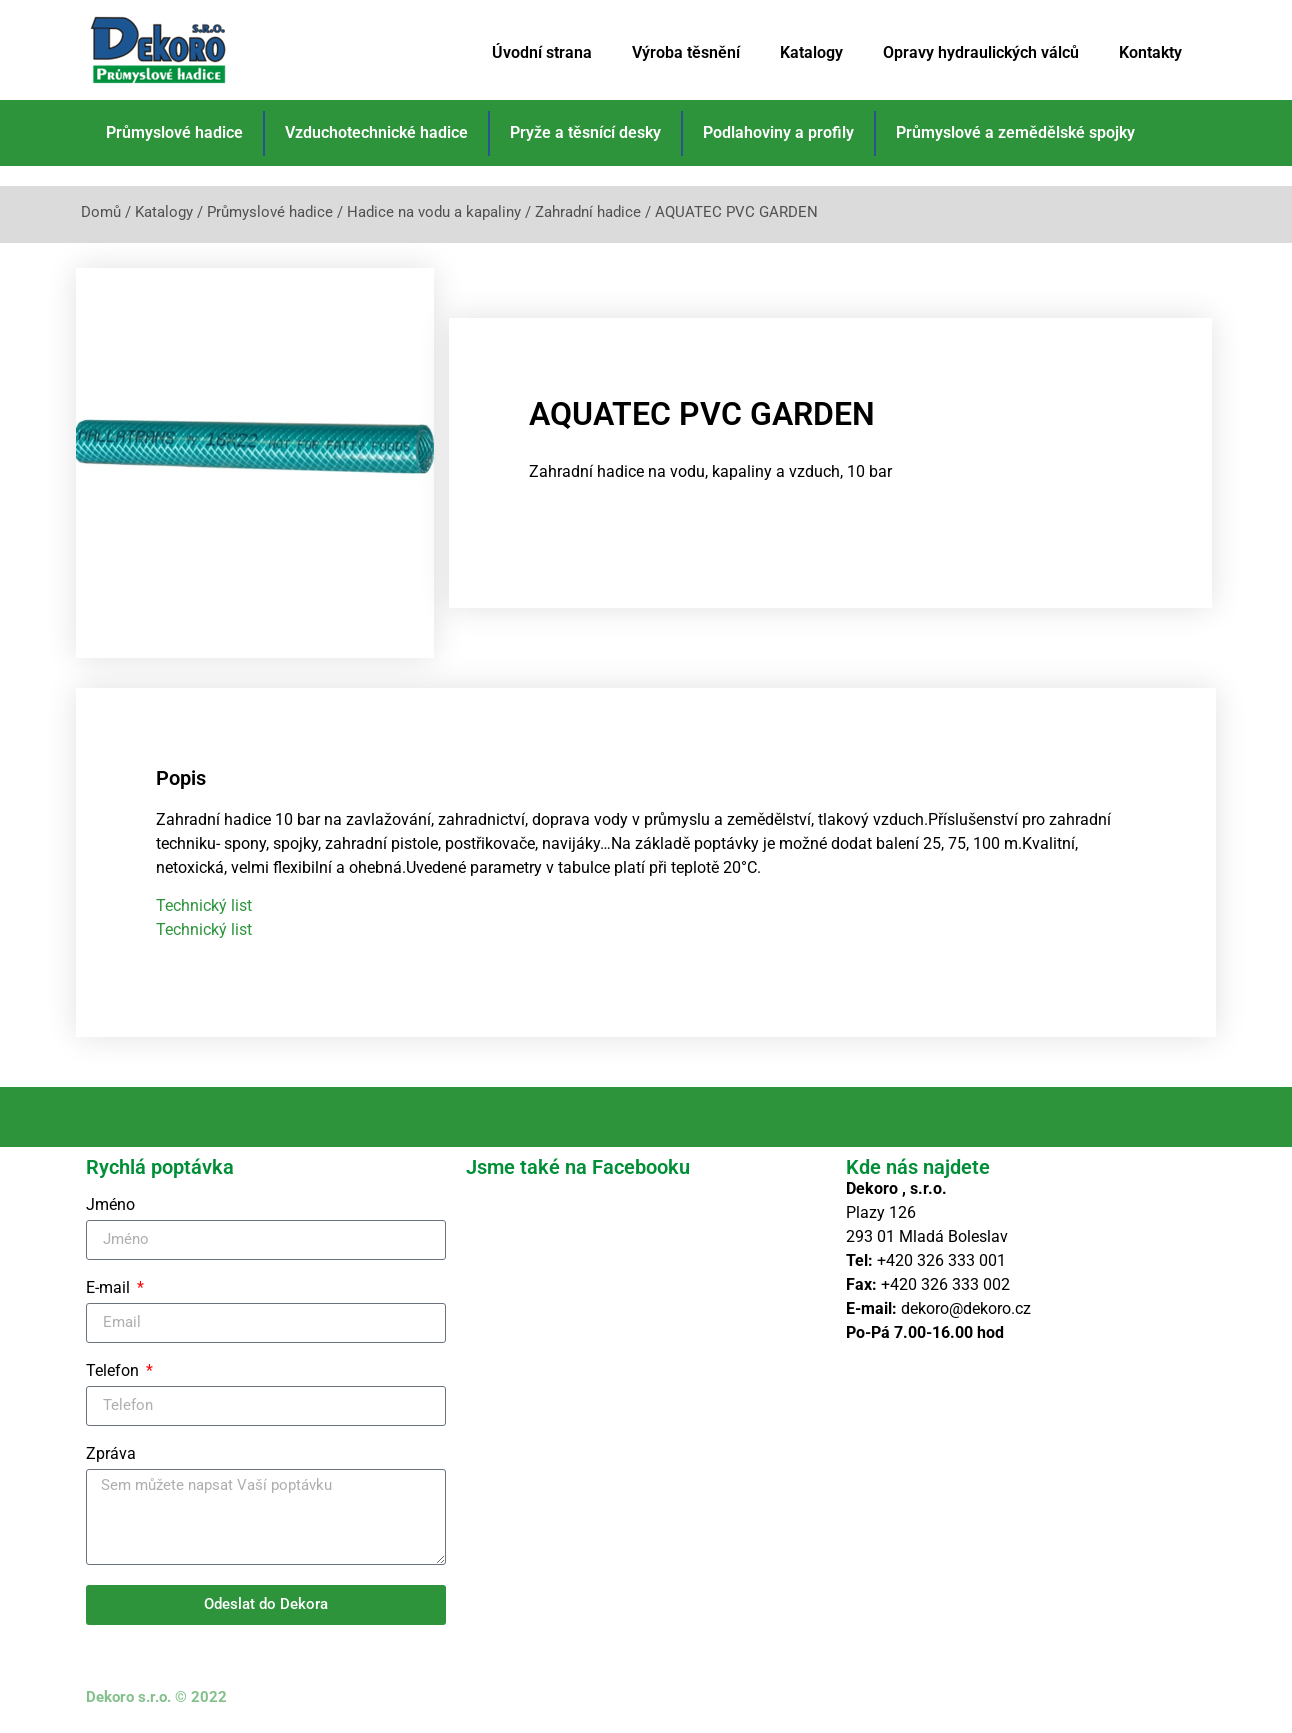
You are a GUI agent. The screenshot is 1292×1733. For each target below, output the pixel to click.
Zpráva (111, 1454)
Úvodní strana (542, 52)
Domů (101, 212)
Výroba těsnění (686, 52)
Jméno (110, 1205)
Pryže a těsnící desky (585, 132)
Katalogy (811, 52)
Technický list (204, 905)
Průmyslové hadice (174, 132)
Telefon (114, 1371)
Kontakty (1150, 52)
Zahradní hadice (588, 212)
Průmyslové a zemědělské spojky (1015, 132)
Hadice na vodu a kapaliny (434, 212)
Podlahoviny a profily (778, 132)
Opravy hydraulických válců (981, 52)
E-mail (110, 1288)
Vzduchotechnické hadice (376, 132)
